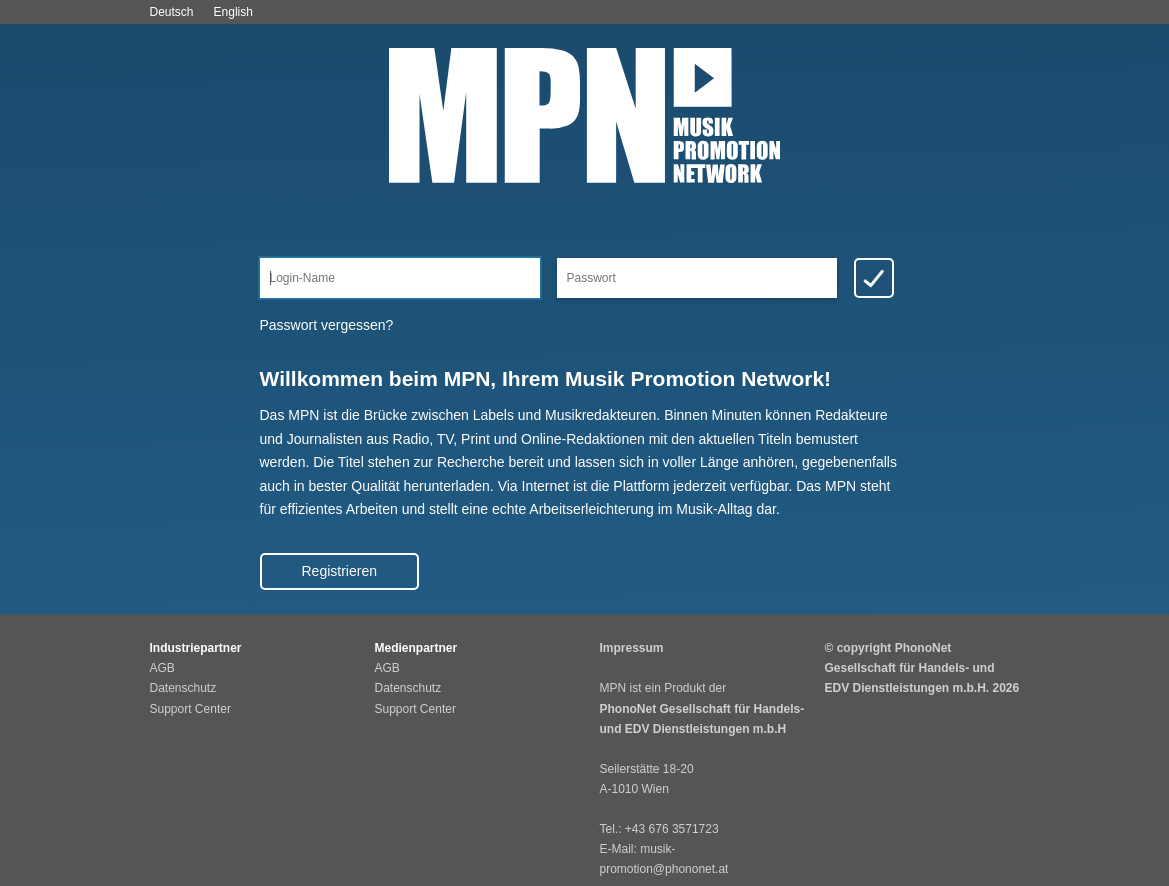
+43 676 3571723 (672, 829)
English (233, 12)
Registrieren (339, 571)
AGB (162, 668)
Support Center (190, 709)
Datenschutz (183, 688)
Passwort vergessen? (327, 325)
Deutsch (172, 12)
